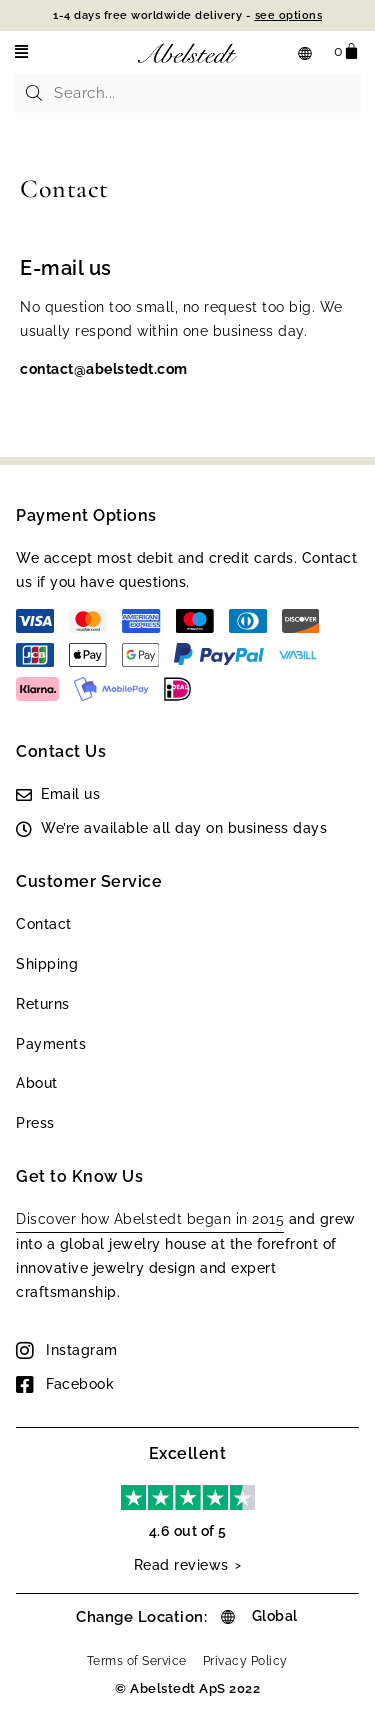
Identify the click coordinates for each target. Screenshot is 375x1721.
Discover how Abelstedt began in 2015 (150, 1219)
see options (289, 15)
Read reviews (181, 1565)
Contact (44, 924)
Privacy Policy (245, 1661)
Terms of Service (137, 1661)
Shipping (47, 964)
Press (35, 1123)
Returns (43, 1004)
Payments (51, 1044)
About (37, 1083)
